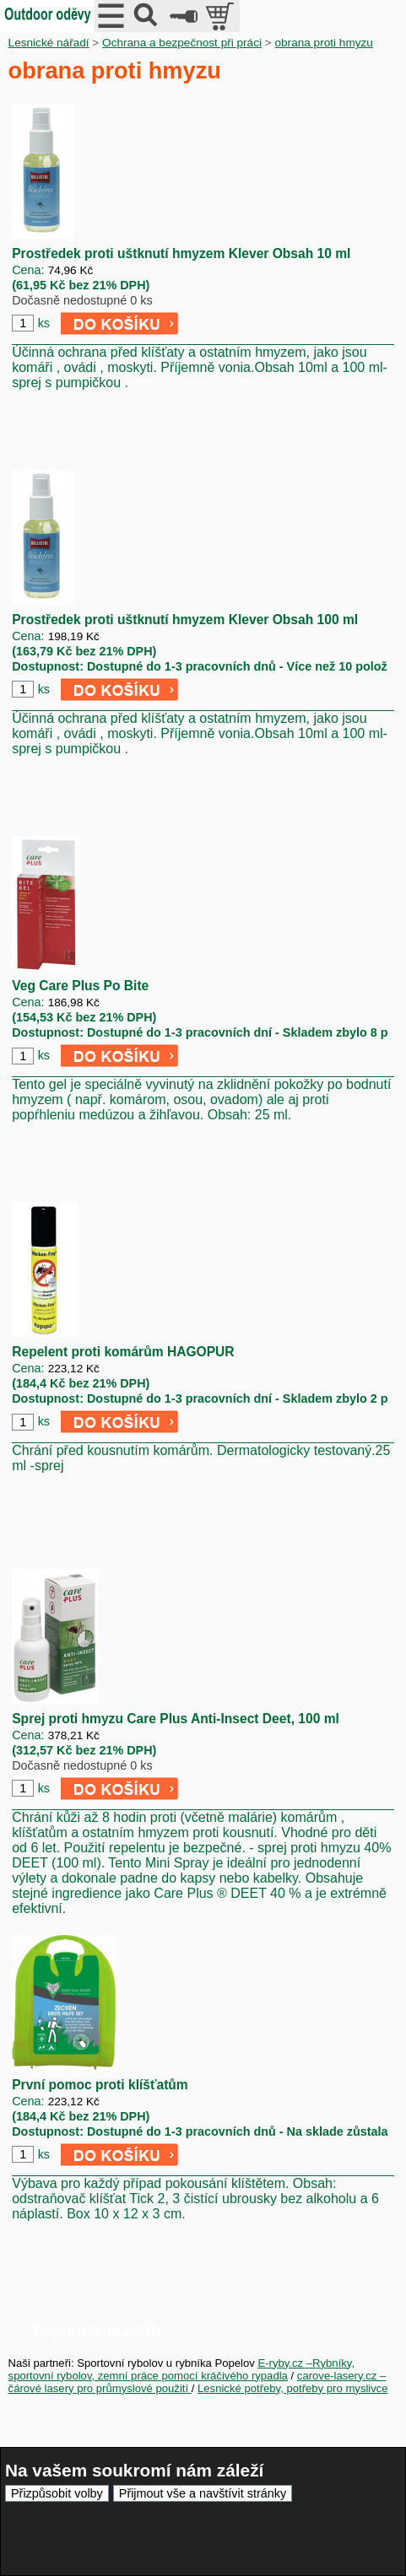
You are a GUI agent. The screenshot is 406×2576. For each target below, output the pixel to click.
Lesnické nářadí (48, 42)
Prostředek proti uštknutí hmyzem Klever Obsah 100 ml (185, 619)
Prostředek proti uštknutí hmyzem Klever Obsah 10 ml (181, 253)
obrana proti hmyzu (324, 42)
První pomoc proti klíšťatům (100, 2085)
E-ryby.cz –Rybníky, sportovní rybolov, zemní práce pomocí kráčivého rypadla (181, 2369)
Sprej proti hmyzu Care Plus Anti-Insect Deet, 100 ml (175, 1718)
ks (44, 323)
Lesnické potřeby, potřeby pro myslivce (293, 2388)
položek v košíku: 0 (221, 16)
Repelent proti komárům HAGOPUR (123, 1352)
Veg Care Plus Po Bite (80, 985)
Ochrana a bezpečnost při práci (182, 42)
